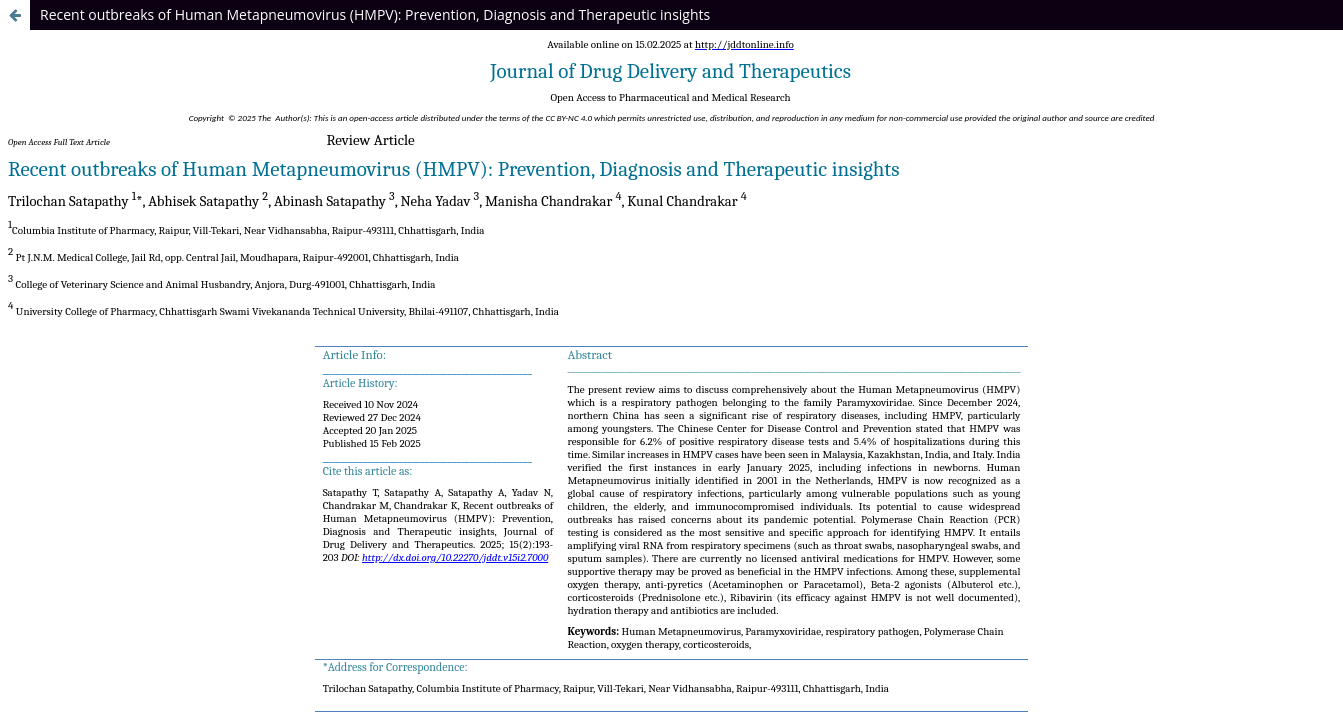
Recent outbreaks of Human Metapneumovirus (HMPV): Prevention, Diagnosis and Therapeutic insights (375, 14)
